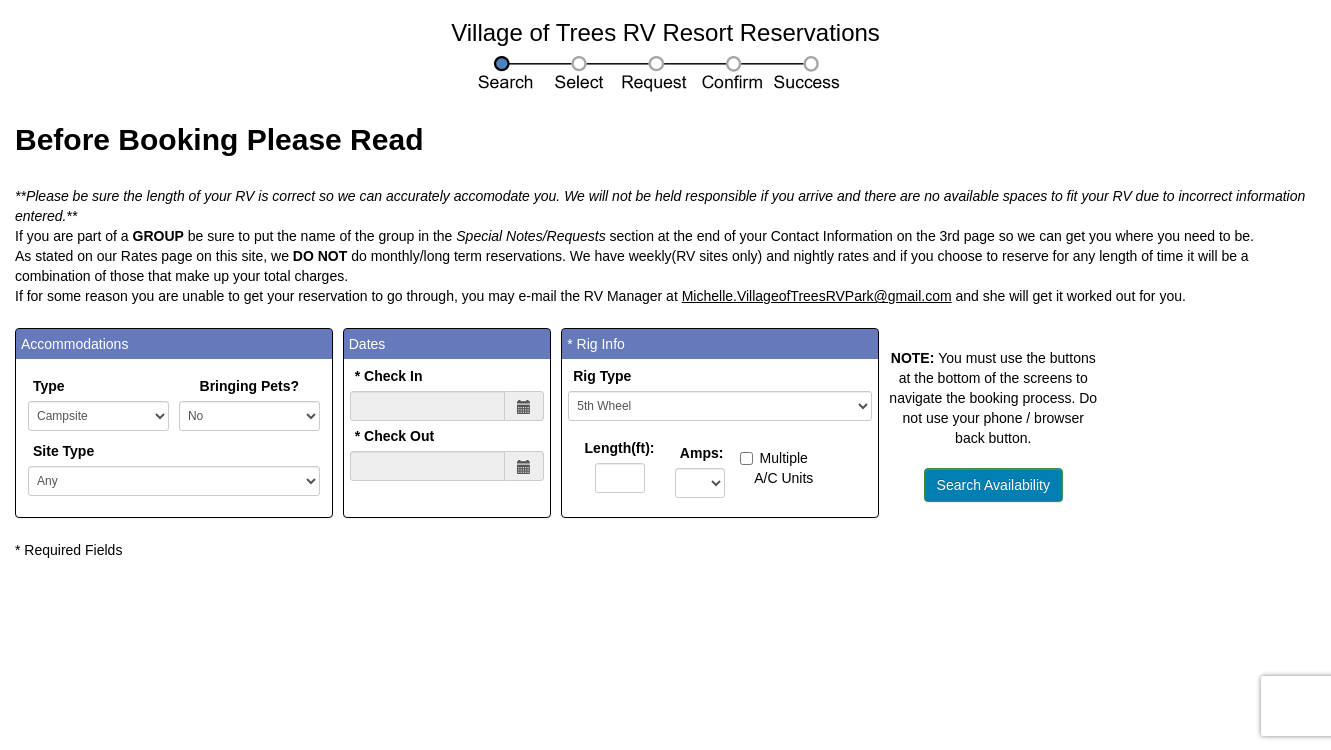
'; (174, 481)
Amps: (698, 453)
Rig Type (602, 376)
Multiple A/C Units (777, 468)
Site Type (63, 451)
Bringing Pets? (250, 386)
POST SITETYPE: (98, 416)
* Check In (389, 376)
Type (49, 386)
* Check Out (394, 436)
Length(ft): (620, 448)
